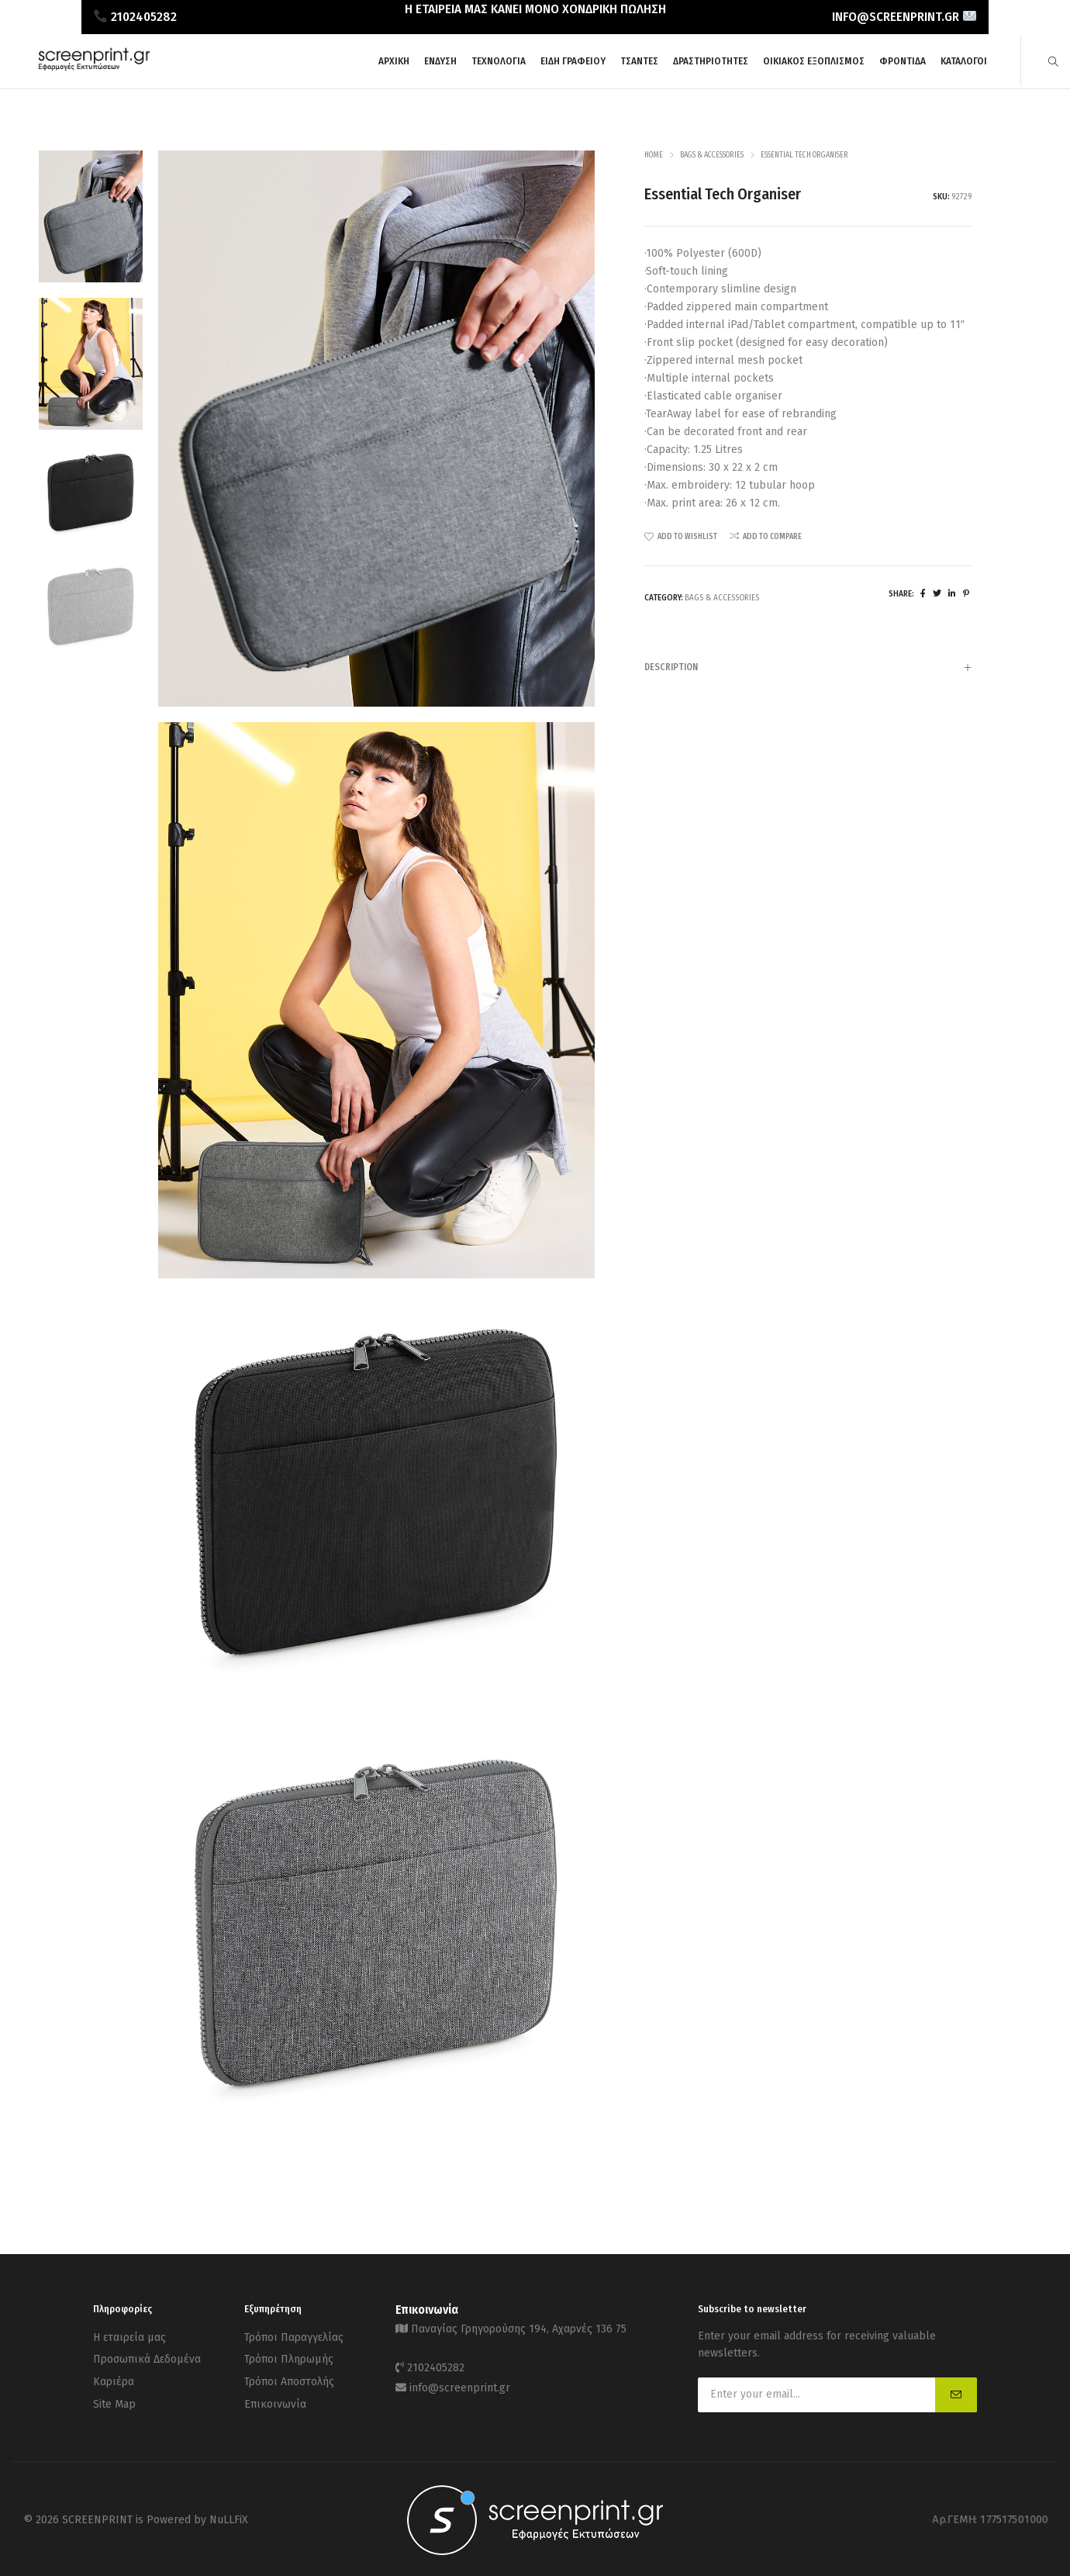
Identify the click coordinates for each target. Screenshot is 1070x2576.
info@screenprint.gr (459, 2381)
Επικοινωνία (275, 2394)
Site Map (114, 2394)
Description (808, 669)
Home (653, 155)
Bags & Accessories (712, 155)
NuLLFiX (228, 2517)
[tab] (808, 667)
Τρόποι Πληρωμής (288, 2355)
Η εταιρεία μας (129, 2336)
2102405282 (435, 2363)
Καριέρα (113, 2374)
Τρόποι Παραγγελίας (293, 2336)
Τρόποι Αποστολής (289, 2374)
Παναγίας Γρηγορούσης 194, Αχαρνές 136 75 (518, 2327)
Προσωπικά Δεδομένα (147, 2355)
